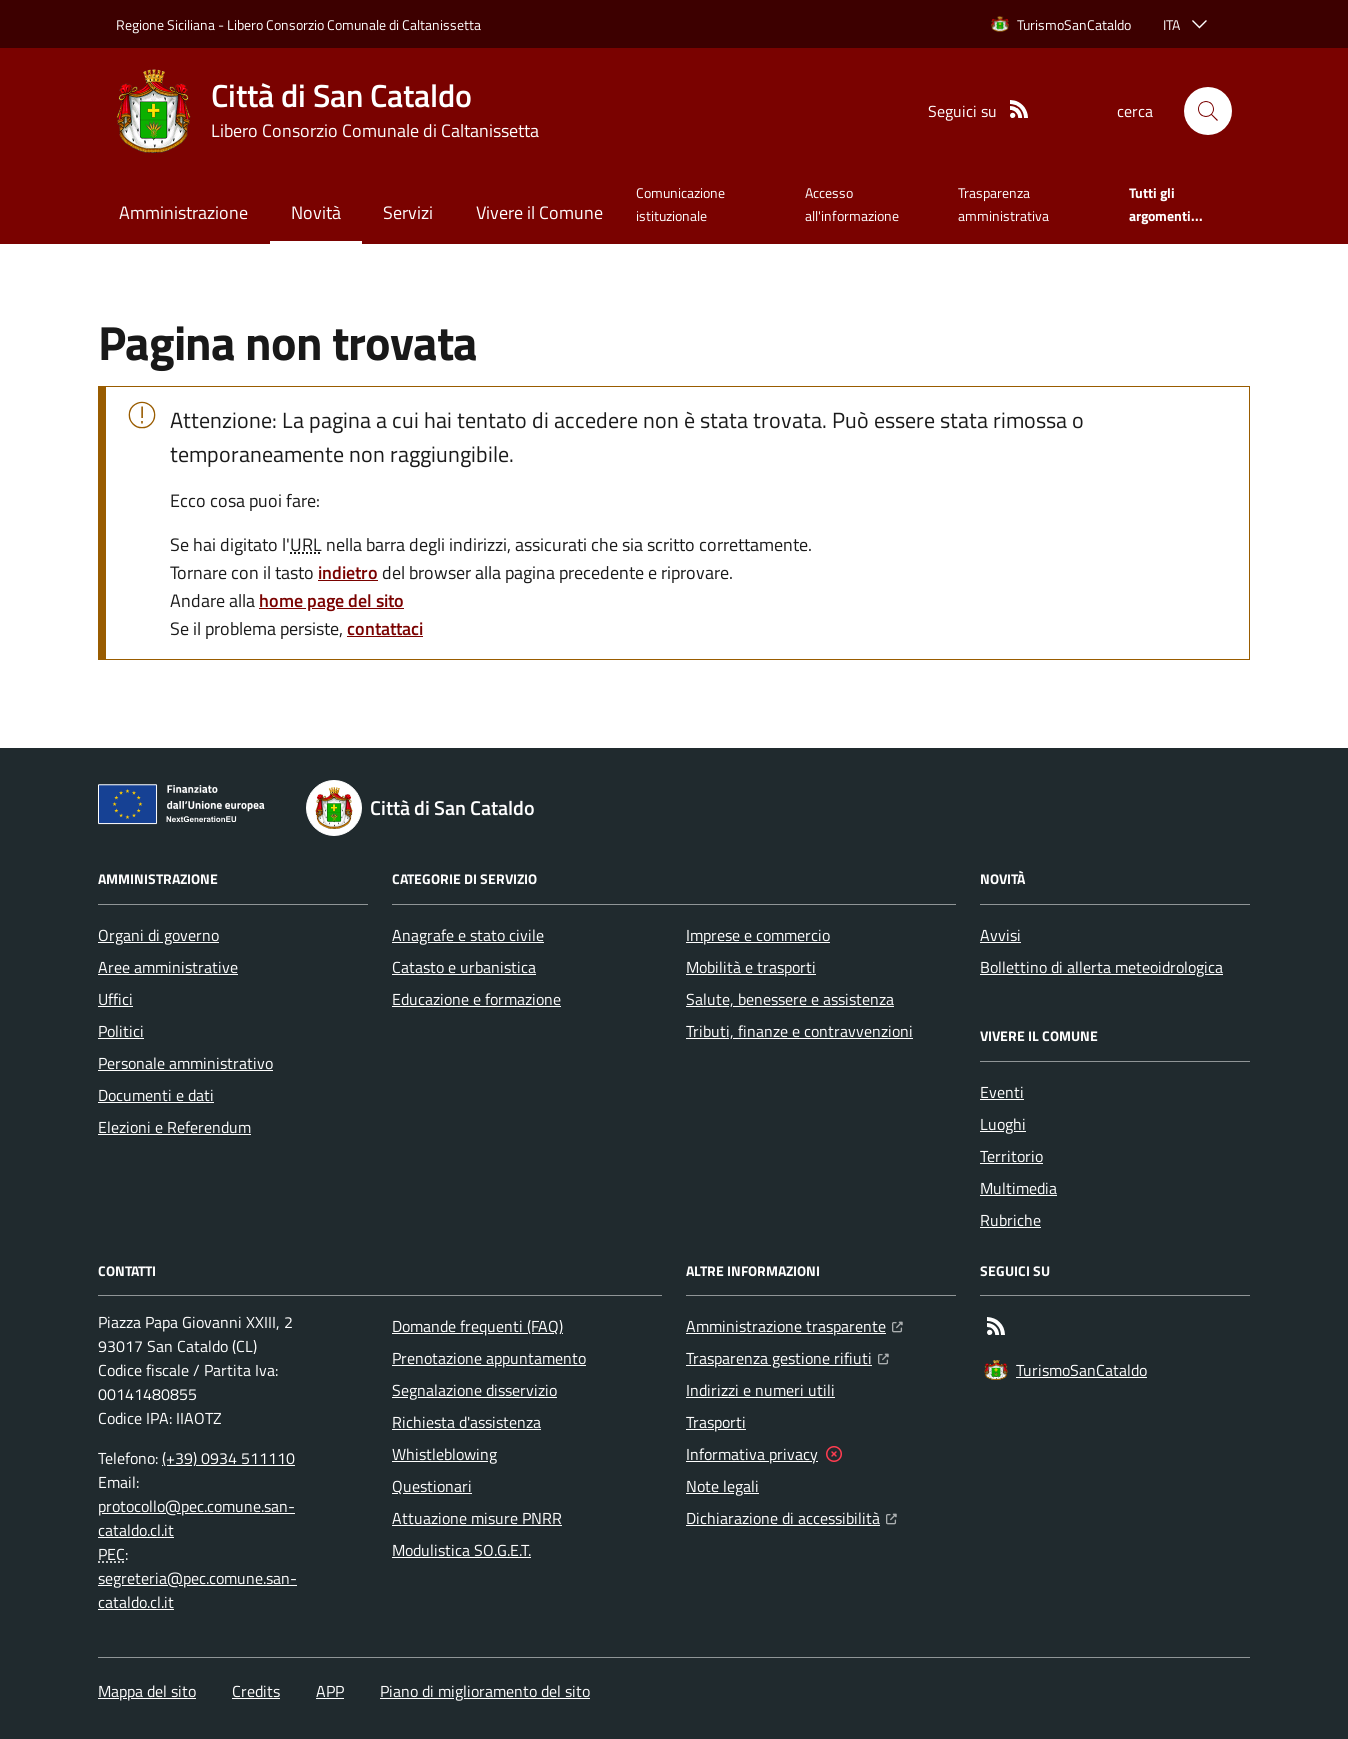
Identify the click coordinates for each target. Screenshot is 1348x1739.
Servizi (408, 212)
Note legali (722, 1486)
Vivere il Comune (539, 212)
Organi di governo (158, 935)
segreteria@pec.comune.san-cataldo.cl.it (197, 1590)
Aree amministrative (168, 967)
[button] (1208, 111)
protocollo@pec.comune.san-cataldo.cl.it (196, 1518)
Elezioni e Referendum (174, 1127)
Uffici (115, 999)
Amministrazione (183, 212)
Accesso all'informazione (852, 203)
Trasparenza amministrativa (1003, 203)
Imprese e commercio (758, 935)
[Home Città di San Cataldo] (327, 111)
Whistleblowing (444, 1454)
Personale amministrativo (185, 1063)
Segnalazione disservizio (474, 1390)
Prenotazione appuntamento (489, 1358)
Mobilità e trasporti (751, 967)
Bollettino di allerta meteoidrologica (1101, 967)
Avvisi (1000, 935)
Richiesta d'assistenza (466, 1422)
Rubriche (1010, 1220)
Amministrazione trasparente (794, 1324)
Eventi (1002, 1092)
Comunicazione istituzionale (680, 203)
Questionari (432, 1486)
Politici (121, 1031)
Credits (256, 1691)
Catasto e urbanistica (464, 967)
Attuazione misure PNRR (477, 1518)
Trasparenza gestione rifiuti (787, 1356)
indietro (348, 572)
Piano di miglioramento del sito (485, 1691)
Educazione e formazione (476, 999)
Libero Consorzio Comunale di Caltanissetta (354, 24)
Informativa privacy (752, 1454)
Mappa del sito (147, 1691)
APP (330, 1691)
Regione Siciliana (165, 24)
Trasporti (716, 1422)
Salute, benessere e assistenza (790, 999)
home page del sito (331, 600)
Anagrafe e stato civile (468, 935)
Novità (316, 212)
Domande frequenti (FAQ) (477, 1326)
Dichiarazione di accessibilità (791, 1516)
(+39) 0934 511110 (228, 1458)
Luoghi (1003, 1124)
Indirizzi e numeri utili (760, 1390)
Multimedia (1018, 1188)
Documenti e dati (156, 1095)
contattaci (385, 628)
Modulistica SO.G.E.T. (461, 1550)
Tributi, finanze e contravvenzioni (799, 1031)
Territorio (1011, 1156)
